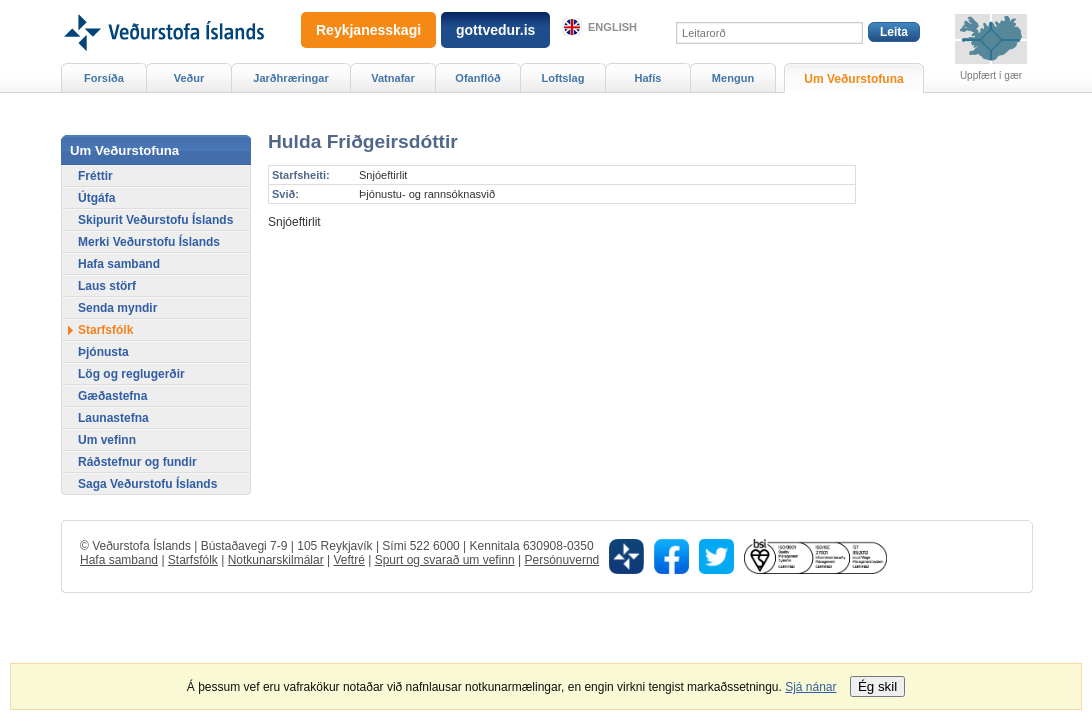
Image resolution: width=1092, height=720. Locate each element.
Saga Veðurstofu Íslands (147, 484)
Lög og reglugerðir (131, 374)
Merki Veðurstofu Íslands (149, 242)
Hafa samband (119, 264)
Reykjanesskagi (368, 30)
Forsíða (104, 78)
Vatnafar (393, 78)
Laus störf (107, 286)
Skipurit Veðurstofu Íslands (155, 220)
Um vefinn (107, 440)
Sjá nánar (810, 687)
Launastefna (113, 418)
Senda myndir (117, 308)
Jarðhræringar (290, 78)
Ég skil (877, 686)
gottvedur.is (495, 30)
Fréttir (95, 176)
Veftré (348, 560)
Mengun (733, 78)
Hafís (648, 78)
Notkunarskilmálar (276, 560)
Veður (189, 78)
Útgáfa (96, 198)
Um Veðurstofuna (853, 79)
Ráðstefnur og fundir (137, 462)
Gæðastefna (112, 396)
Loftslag (563, 78)
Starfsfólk (105, 330)
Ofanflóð (477, 78)
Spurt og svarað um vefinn (445, 560)
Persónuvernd (562, 560)
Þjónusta (103, 352)
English (612, 27)
